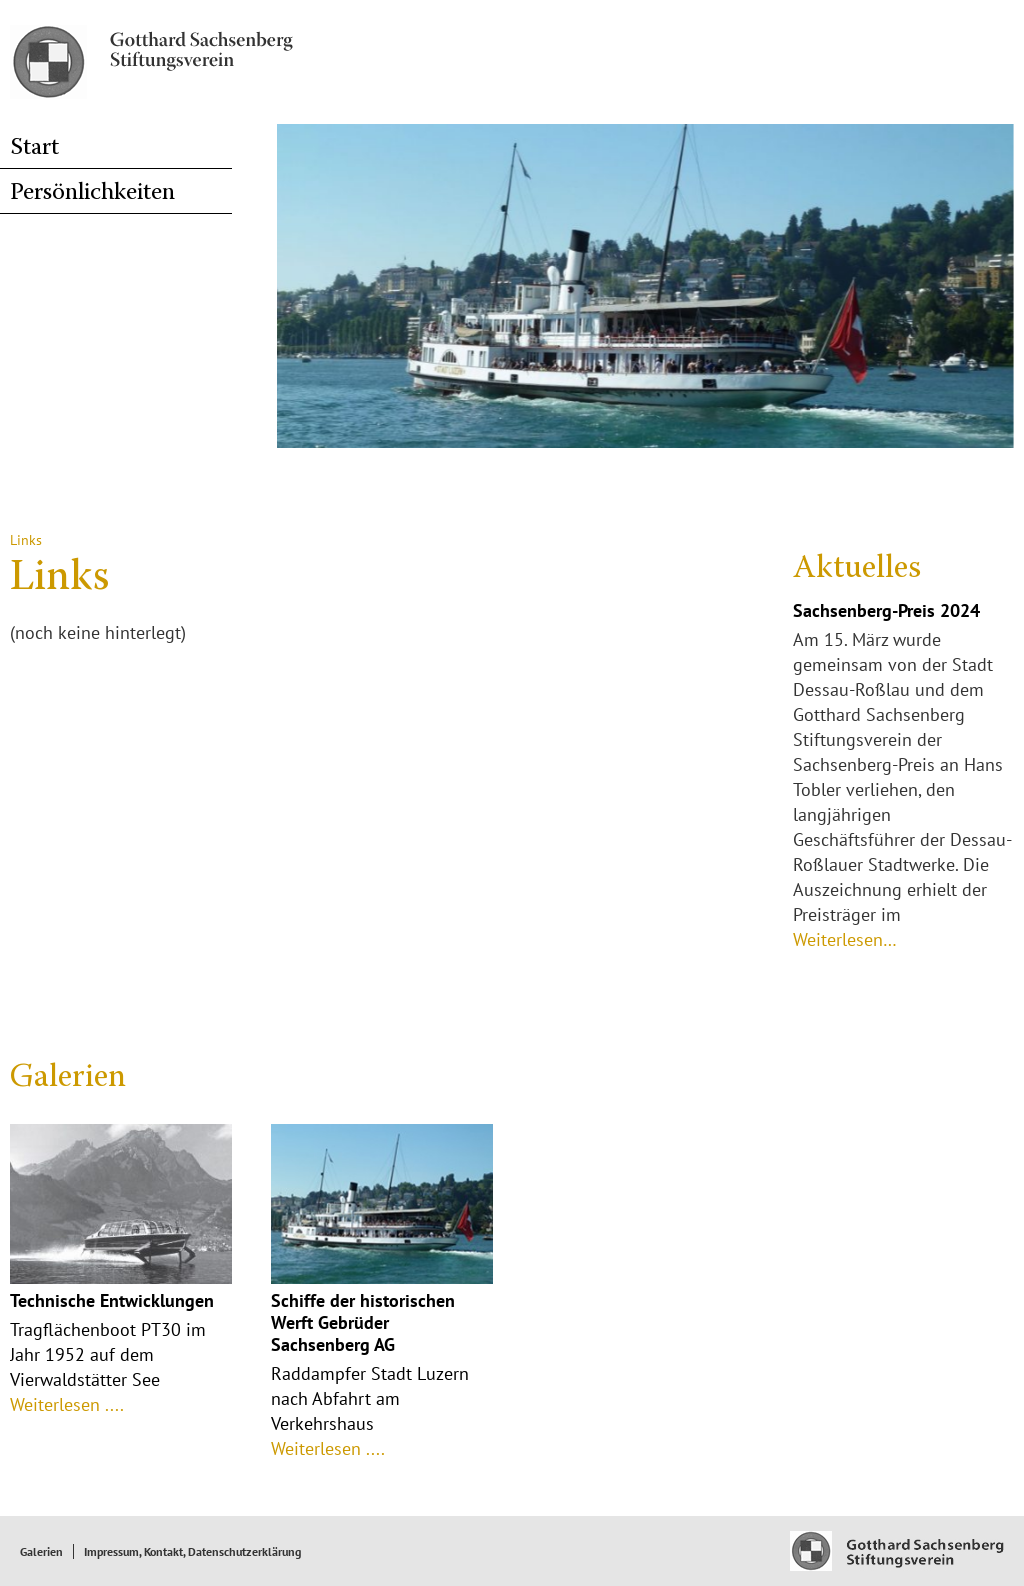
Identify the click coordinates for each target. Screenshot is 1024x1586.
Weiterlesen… (845, 939)
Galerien (68, 1078)
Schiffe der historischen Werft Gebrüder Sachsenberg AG (363, 1322)
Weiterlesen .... (67, 1404)
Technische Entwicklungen (112, 1300)
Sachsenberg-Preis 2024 (886, 610)
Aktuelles (857, 569)
